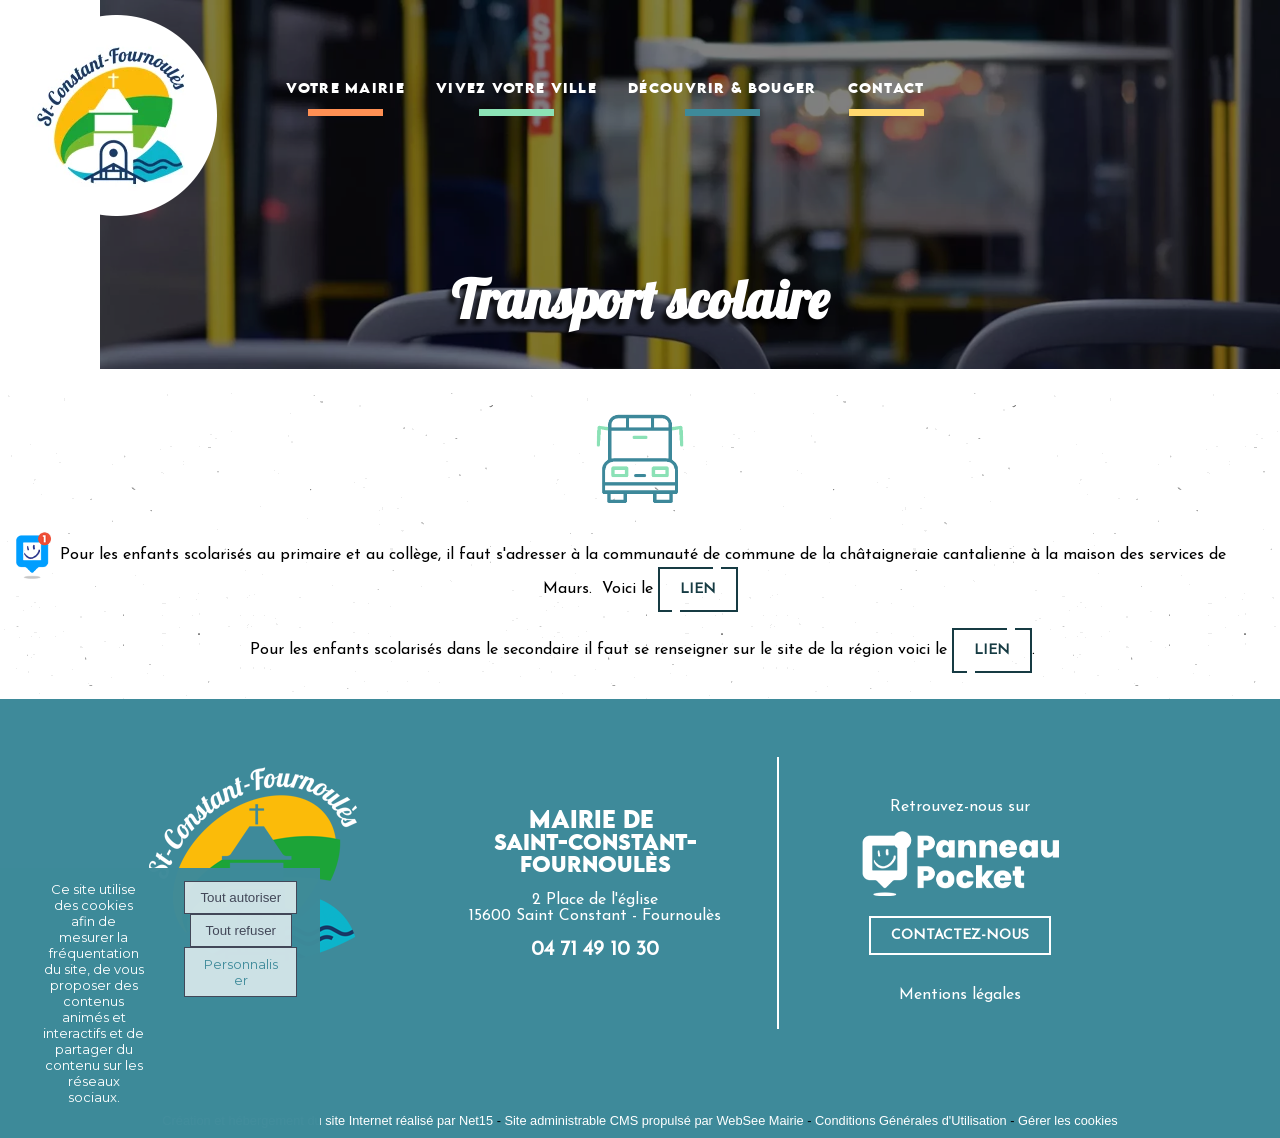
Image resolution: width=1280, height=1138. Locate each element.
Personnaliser (241, 972)
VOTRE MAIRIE (345, 89)
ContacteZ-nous (960, 935)
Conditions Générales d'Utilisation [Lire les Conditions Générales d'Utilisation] (911, 1120)
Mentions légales (960, 995)
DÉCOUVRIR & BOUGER (722, 89)
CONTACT (886, 89)
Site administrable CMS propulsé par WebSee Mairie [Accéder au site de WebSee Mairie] (653, 1120)
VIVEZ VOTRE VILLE (516, 89)
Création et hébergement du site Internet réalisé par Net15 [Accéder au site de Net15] (327, 1120)
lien (698, 589)
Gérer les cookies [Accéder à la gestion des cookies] (1068, 1120)
